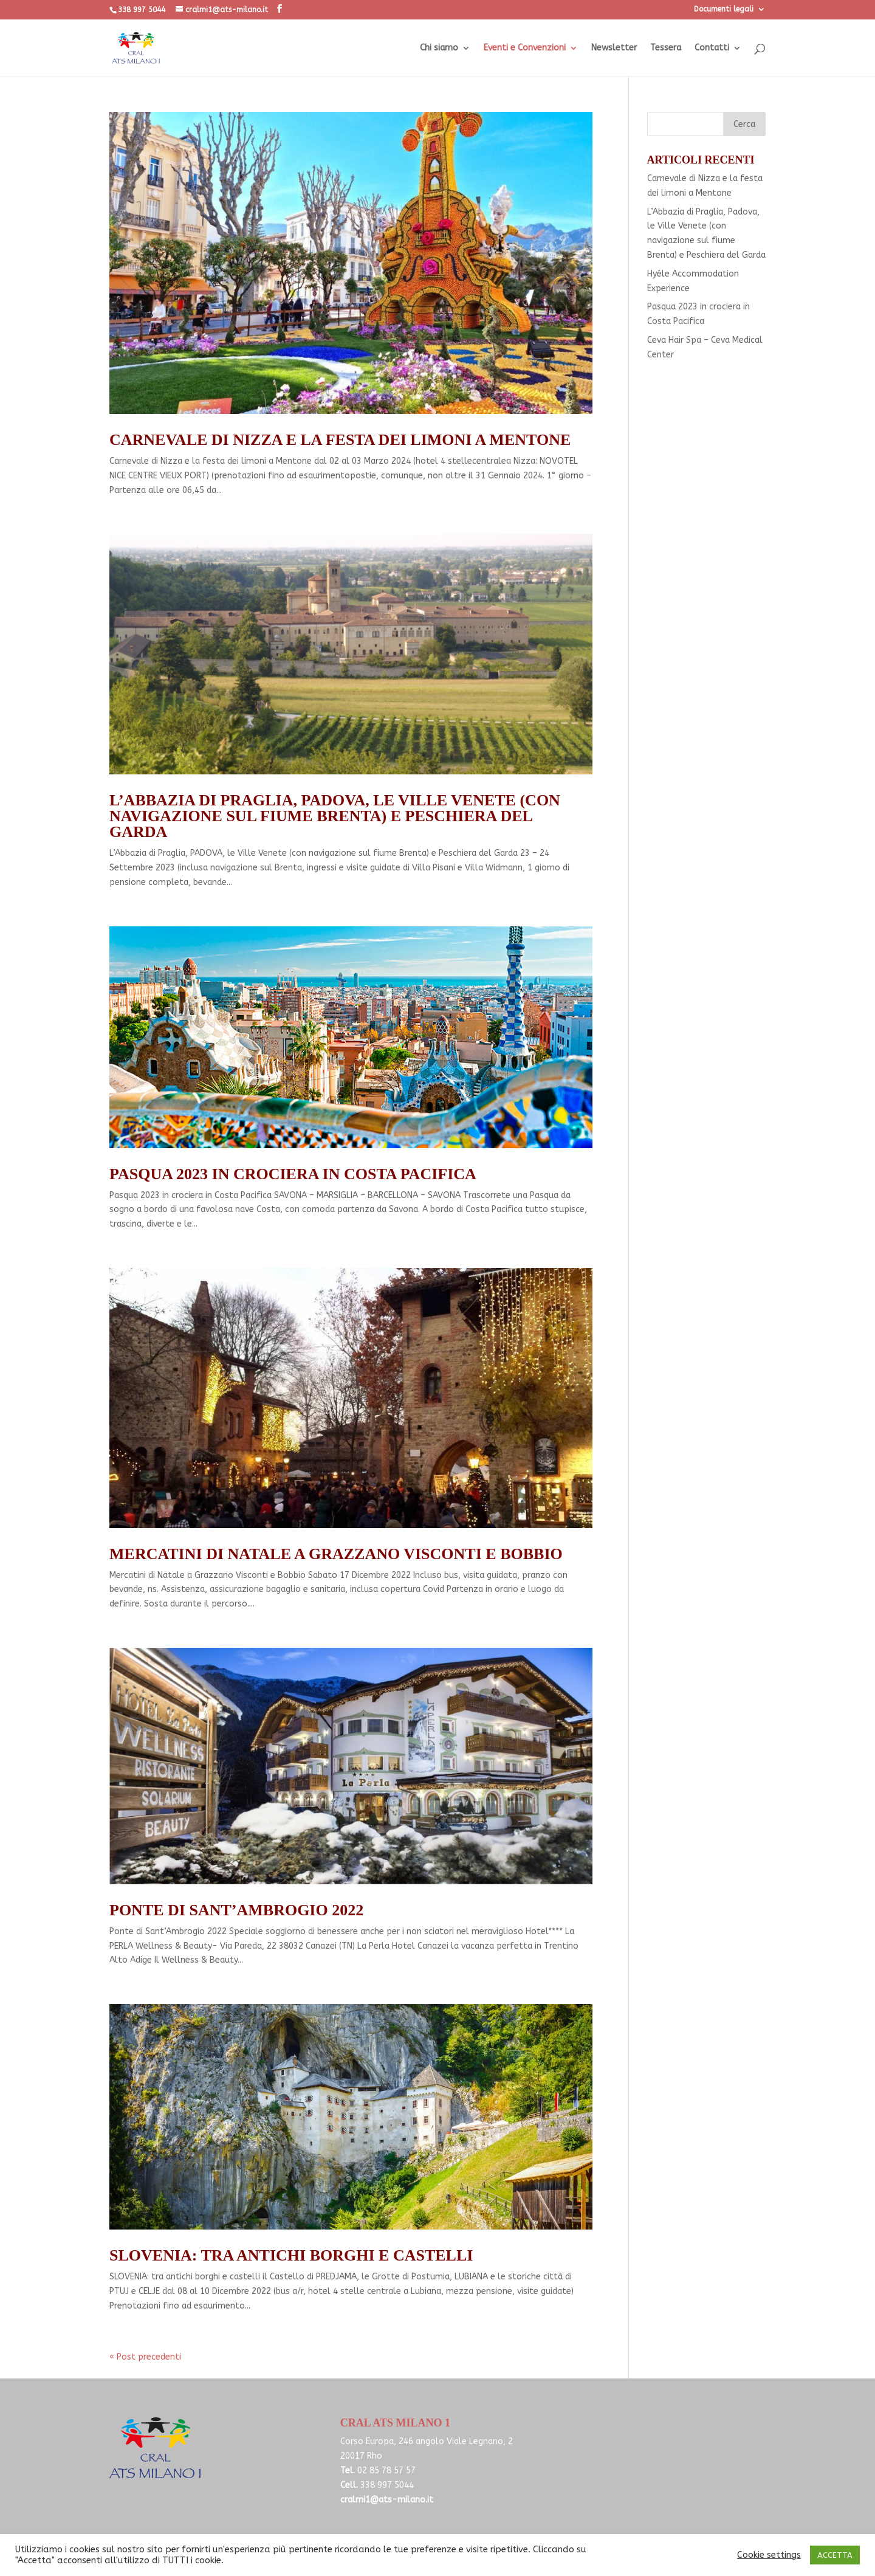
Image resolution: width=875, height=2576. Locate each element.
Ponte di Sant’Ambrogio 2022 (236, 1910)
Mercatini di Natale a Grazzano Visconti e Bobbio (336, 1554)
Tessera (665, 48)
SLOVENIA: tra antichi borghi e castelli (291, 2255)
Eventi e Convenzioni (525, 48)
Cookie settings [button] (769, 2555)
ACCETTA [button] (835, 2555)
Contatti (712, 48)
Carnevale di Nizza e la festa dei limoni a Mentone (340, 440)
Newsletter (614, 48)
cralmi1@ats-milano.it (386, 2500)
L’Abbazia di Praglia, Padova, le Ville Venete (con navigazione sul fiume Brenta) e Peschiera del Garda (334, 816)
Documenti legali (723, 9)
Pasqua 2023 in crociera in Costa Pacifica (292, 1174)
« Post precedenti (145, 2357)
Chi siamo (439, 48)
